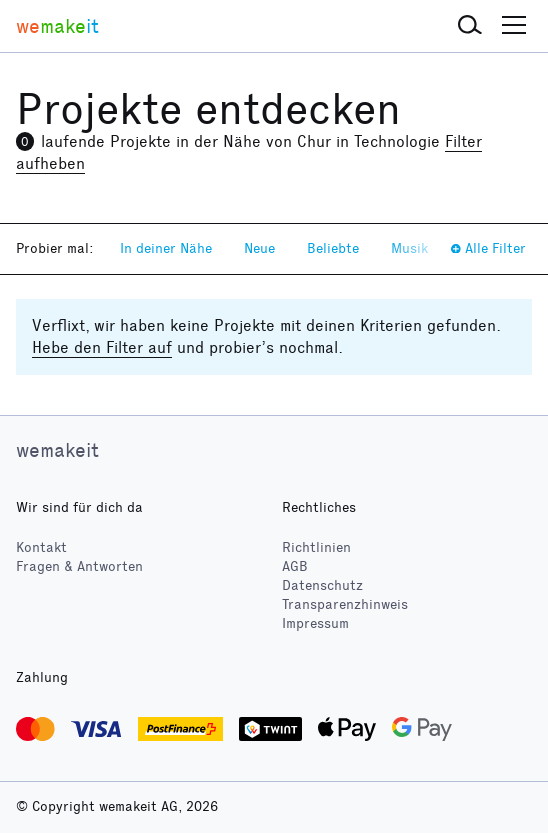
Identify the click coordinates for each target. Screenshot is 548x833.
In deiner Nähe (166, 248)
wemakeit (57, 450)
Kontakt (41, 547)
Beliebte (333, 248)
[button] (470, 26)
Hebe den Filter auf (102, 347)
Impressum (315, 623)
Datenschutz (322, 585)
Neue (259, 248)
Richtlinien (316, 547)
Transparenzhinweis (345, 604)
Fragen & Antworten (79, 566)
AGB (295, 566)
